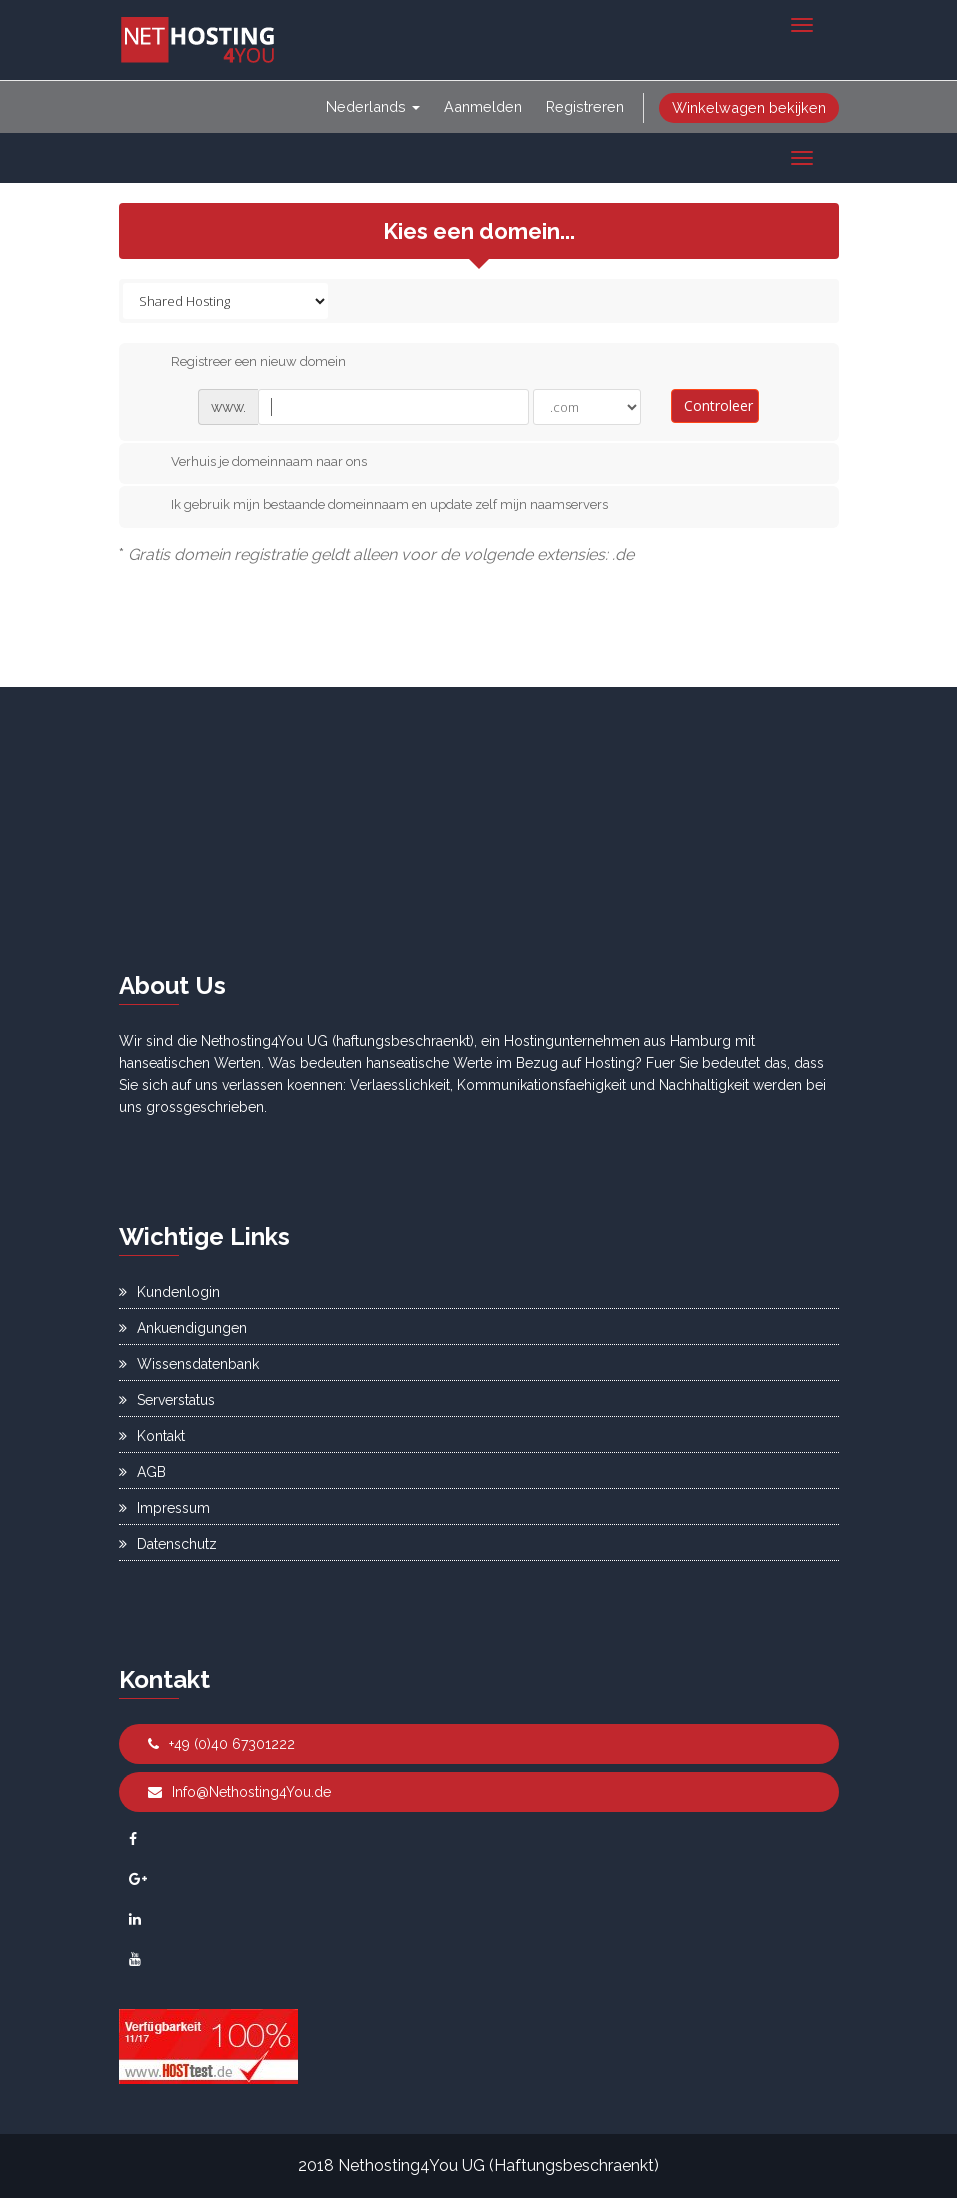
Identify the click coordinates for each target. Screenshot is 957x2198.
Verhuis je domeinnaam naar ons (253, 462)
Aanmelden (483, 106)
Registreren (585, 106)
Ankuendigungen (183, 1328)
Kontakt (152, 1436)
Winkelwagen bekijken (749, 107)
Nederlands (373, 106)
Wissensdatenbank (189, 1364)
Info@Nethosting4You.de (239, 1792)
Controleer (718, 405)
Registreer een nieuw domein (242, 363)
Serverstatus (167, 1400)
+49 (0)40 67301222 (221, 1744)
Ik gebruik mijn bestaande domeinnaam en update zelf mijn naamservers (373, 506)
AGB (142, 1472)
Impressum (164, 1508)
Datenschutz (168, 1544)
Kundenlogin (169, 1292)
